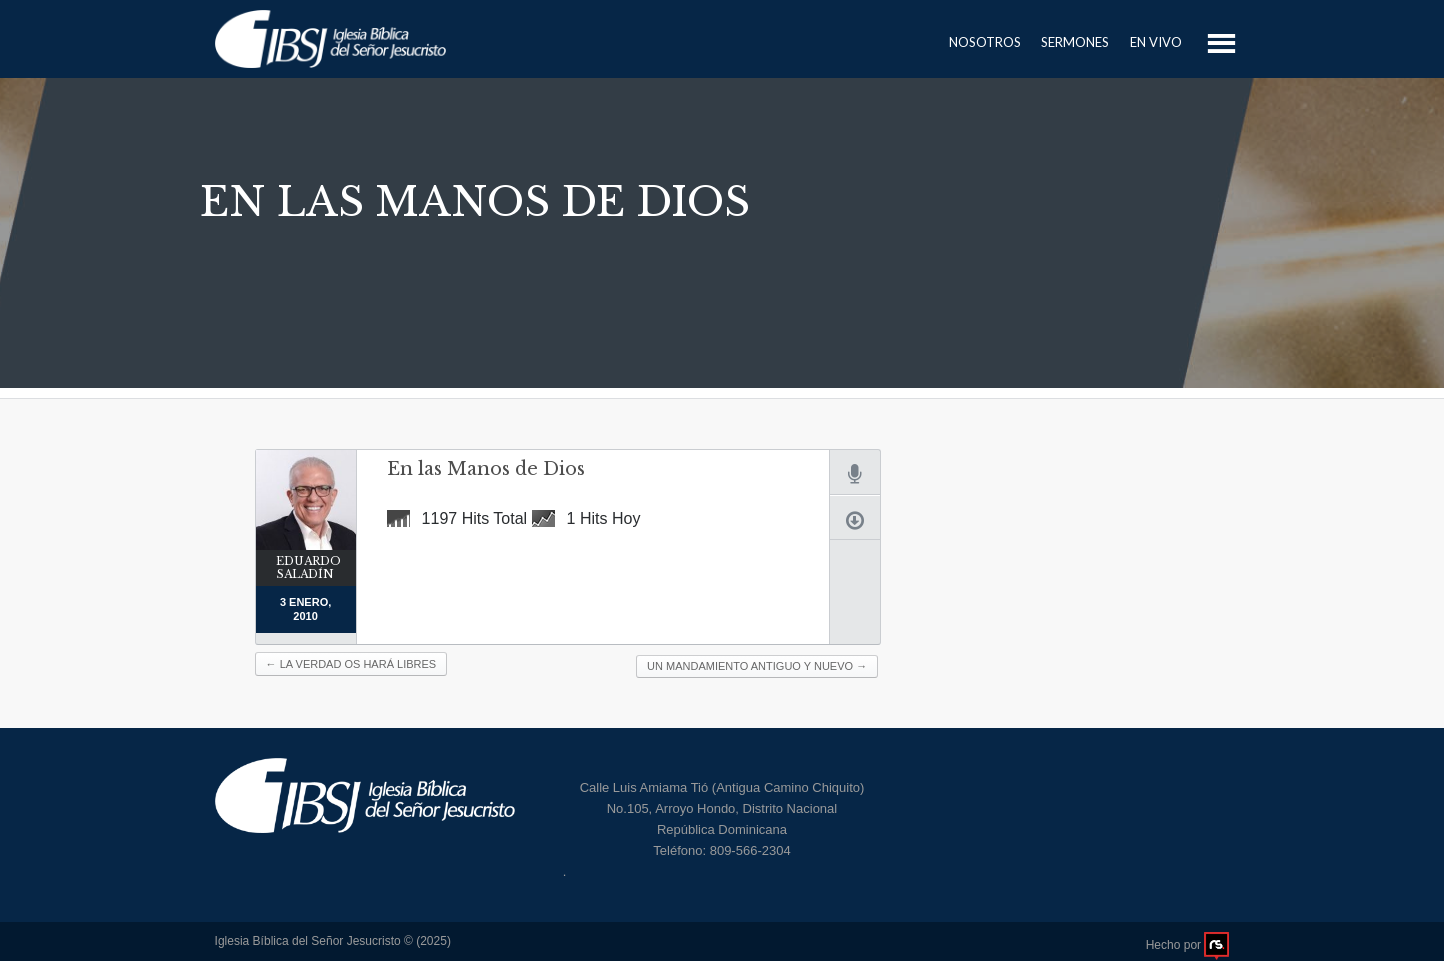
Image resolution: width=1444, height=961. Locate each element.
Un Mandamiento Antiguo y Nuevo (757, 666)
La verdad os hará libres (351, 664)
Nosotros (985, 42)
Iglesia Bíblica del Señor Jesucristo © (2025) (333, 941)
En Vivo (1156, 42)
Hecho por (1188, 946)
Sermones (1075, 42)
